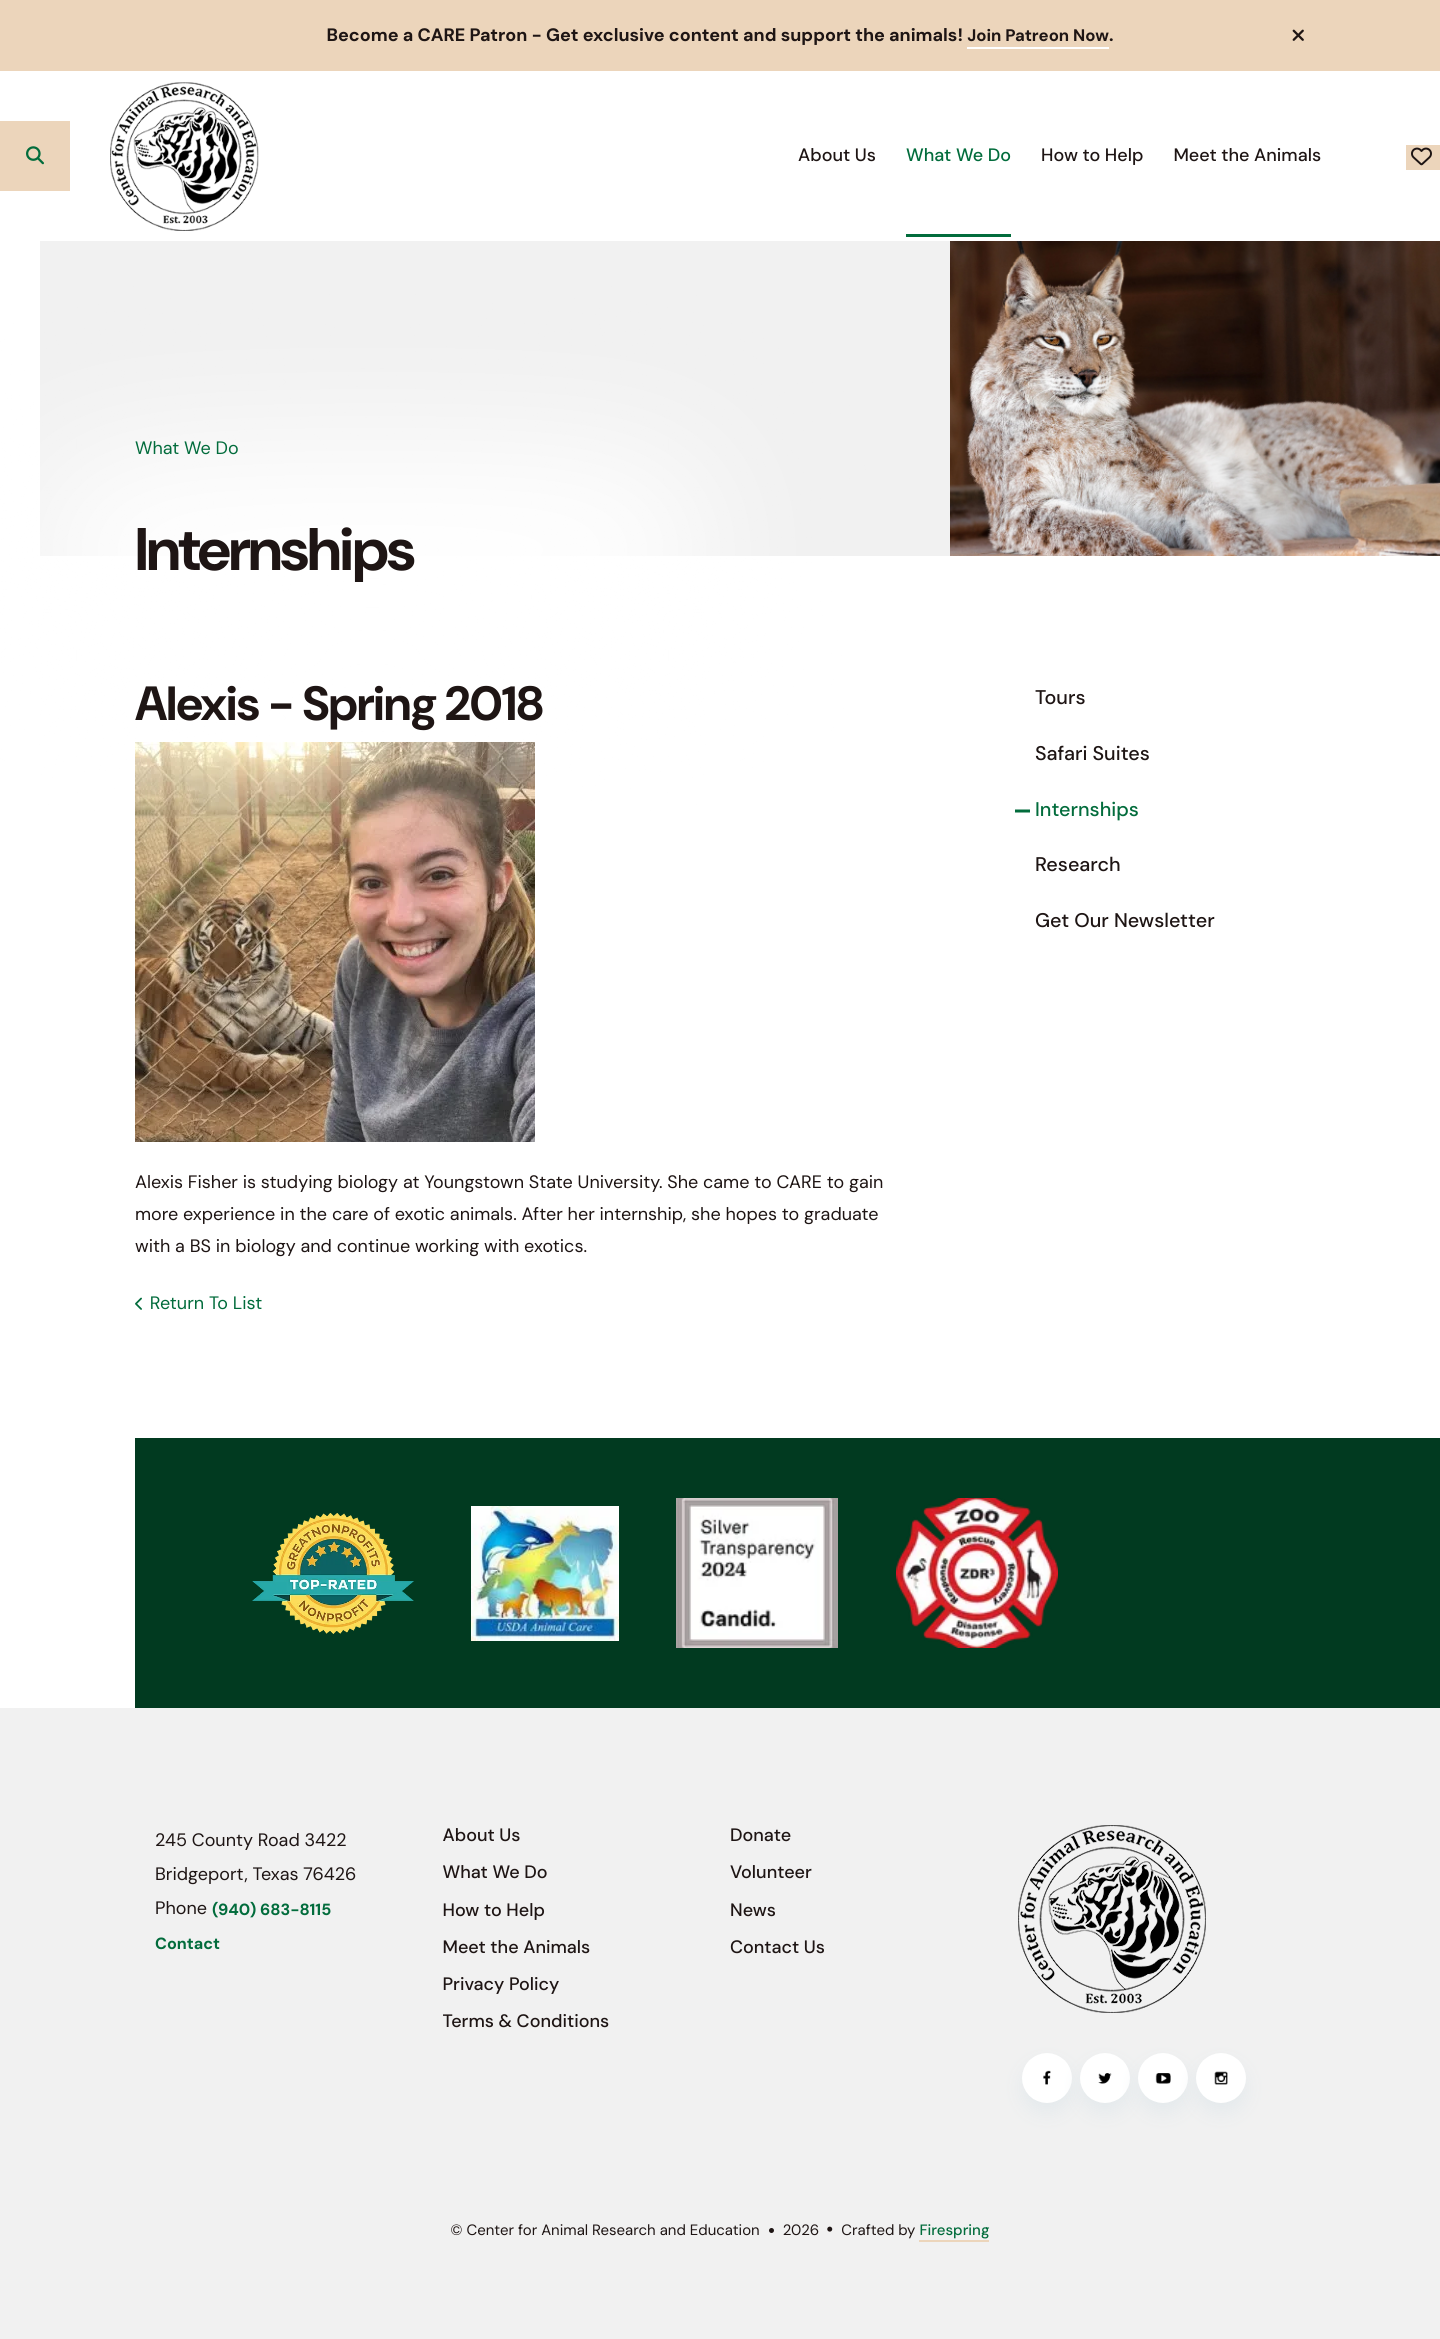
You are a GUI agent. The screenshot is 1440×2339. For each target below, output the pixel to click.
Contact (187, 1944)
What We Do (814, 154)
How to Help (948, 154)
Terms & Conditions (526, 2021)
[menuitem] (693, 155)
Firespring (954, 2230)
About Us (693, 154)
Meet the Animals (1103, 154)
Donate (1351, 156)
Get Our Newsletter (1125, 921)
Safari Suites (1092, 754)
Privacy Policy (501, 1984)
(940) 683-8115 (271, 1909)
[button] (1299, 35)
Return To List (206, 1303)
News (753, 1909)
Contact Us (777, 1947)
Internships (1087, 809)
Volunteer (771, 1872)
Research (1078, 865)
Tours (1060, 698)
